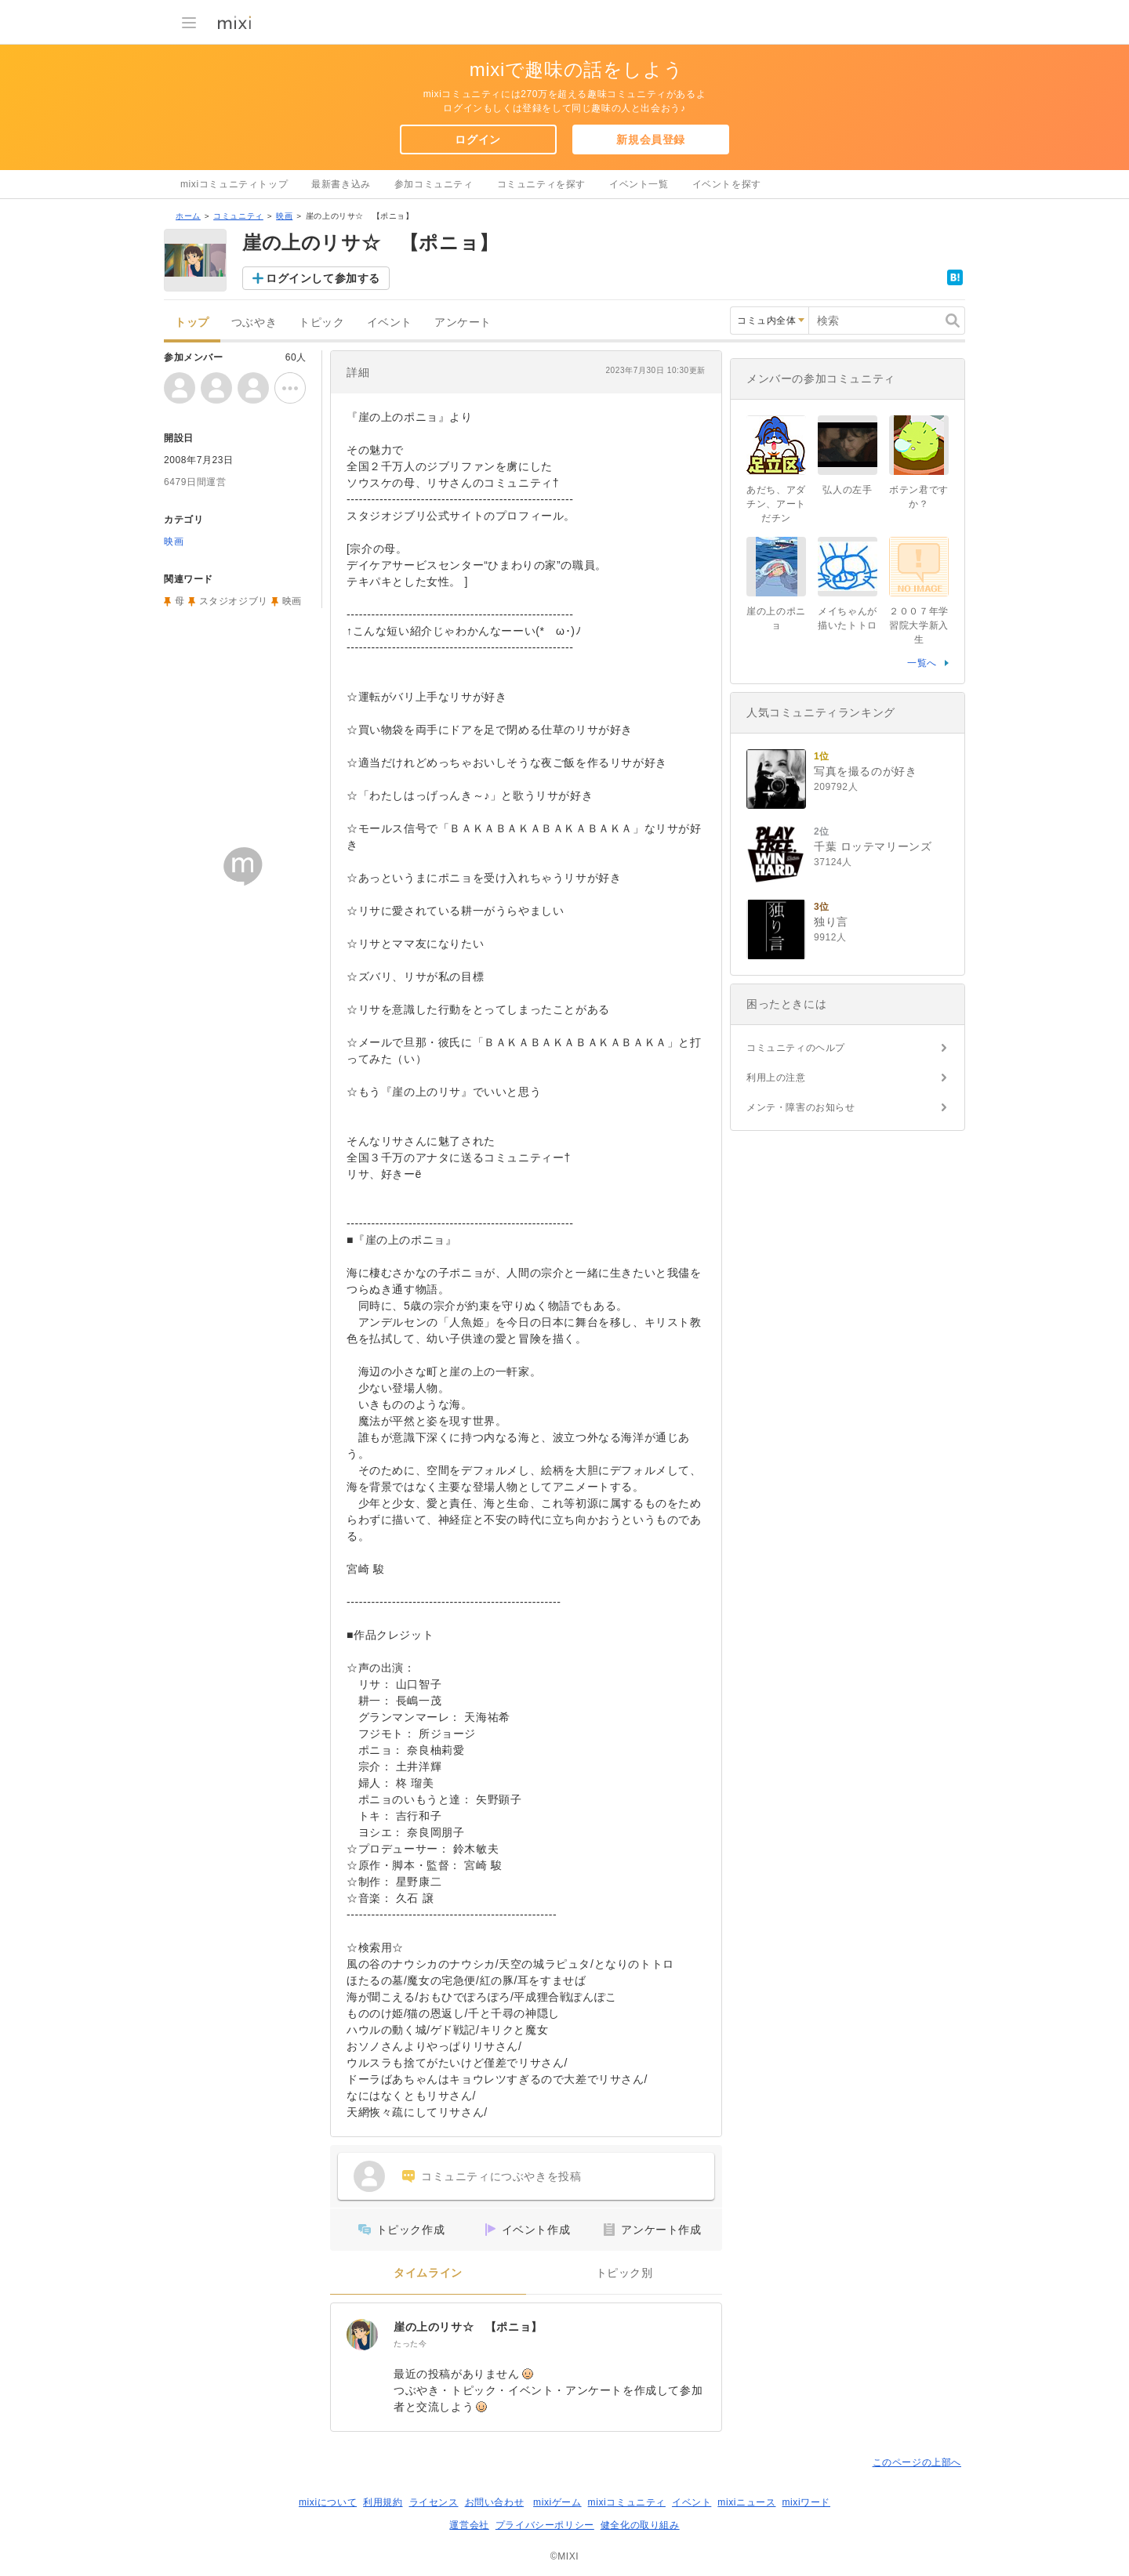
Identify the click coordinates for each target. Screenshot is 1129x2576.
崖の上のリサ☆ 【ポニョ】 (468, 2327)
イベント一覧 (639, 184)
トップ (192, 322)
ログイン (477, 139)
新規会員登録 (650, 139)
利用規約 (382, 2502)
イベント (389, 322)
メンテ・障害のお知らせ (800, 1107)
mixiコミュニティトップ (234, 184)
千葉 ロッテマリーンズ (873, 846)
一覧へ (922, 663)
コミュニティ (238, 216)
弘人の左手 (847, 489)
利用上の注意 (776, 1077)
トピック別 (624, 2273)
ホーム (188, 216)
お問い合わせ (495, 2502)
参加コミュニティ (434, 184)
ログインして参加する (323, 278)
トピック (321, 322)
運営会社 (468, 2525)
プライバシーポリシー (545, 2525)
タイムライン (428, 2273)
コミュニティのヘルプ (795, 1047)
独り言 (831, 921)
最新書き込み (341, 184)
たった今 (410, 2343)
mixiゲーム (557, 2502)
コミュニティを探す (541, 184)
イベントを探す (726, 184)
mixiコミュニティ (627, 2502)
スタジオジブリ (233, 601)
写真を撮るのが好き (865, 771)
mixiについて (328, 2502)
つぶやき (254, 322)
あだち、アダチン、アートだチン (776, 504)
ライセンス (434, 2502)
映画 (284, 216)
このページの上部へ (917, 2462)
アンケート (463, 322)
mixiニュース (746, 2502)
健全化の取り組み (640, 2525)
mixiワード (806, 2502)
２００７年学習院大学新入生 (919, 625)
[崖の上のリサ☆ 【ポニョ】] (362, 2334)
